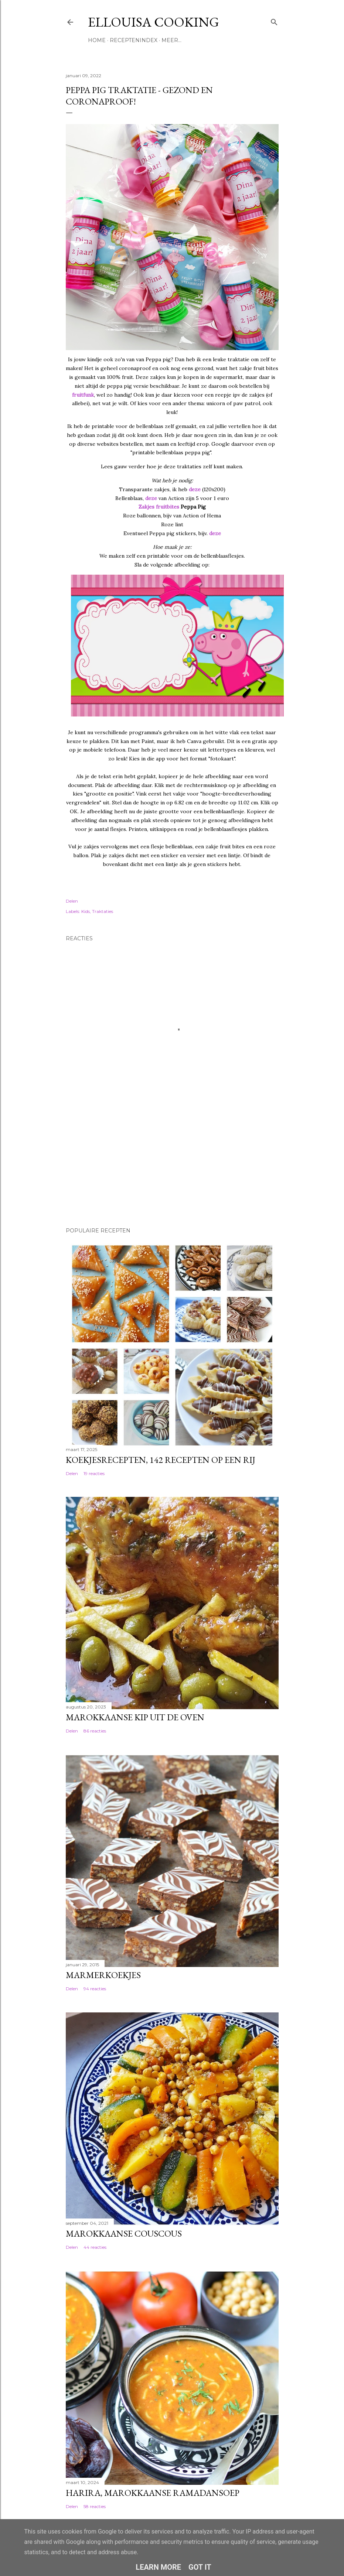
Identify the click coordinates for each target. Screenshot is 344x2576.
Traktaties (102, 911)
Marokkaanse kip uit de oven (135, 1717)
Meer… (171, 40)
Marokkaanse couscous (124, 2233)
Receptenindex (133, 40)
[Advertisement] (103, 1170)
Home (97, 40)
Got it (199, 2567)
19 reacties (94, 1473)
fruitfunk (83, 394)
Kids (85, 911)
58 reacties (95, 2506)
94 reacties (95, 1988)
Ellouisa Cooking (153, 22)
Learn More (158, 2567)
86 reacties (95, 1731)
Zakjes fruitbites (159, 506)
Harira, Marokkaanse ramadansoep (152, 2492)
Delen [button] (72, 901)
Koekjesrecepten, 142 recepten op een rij (160, 1459)
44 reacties (95, 2247)
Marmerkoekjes (103, 1975)
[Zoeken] (274, 20)
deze (195, 489)
